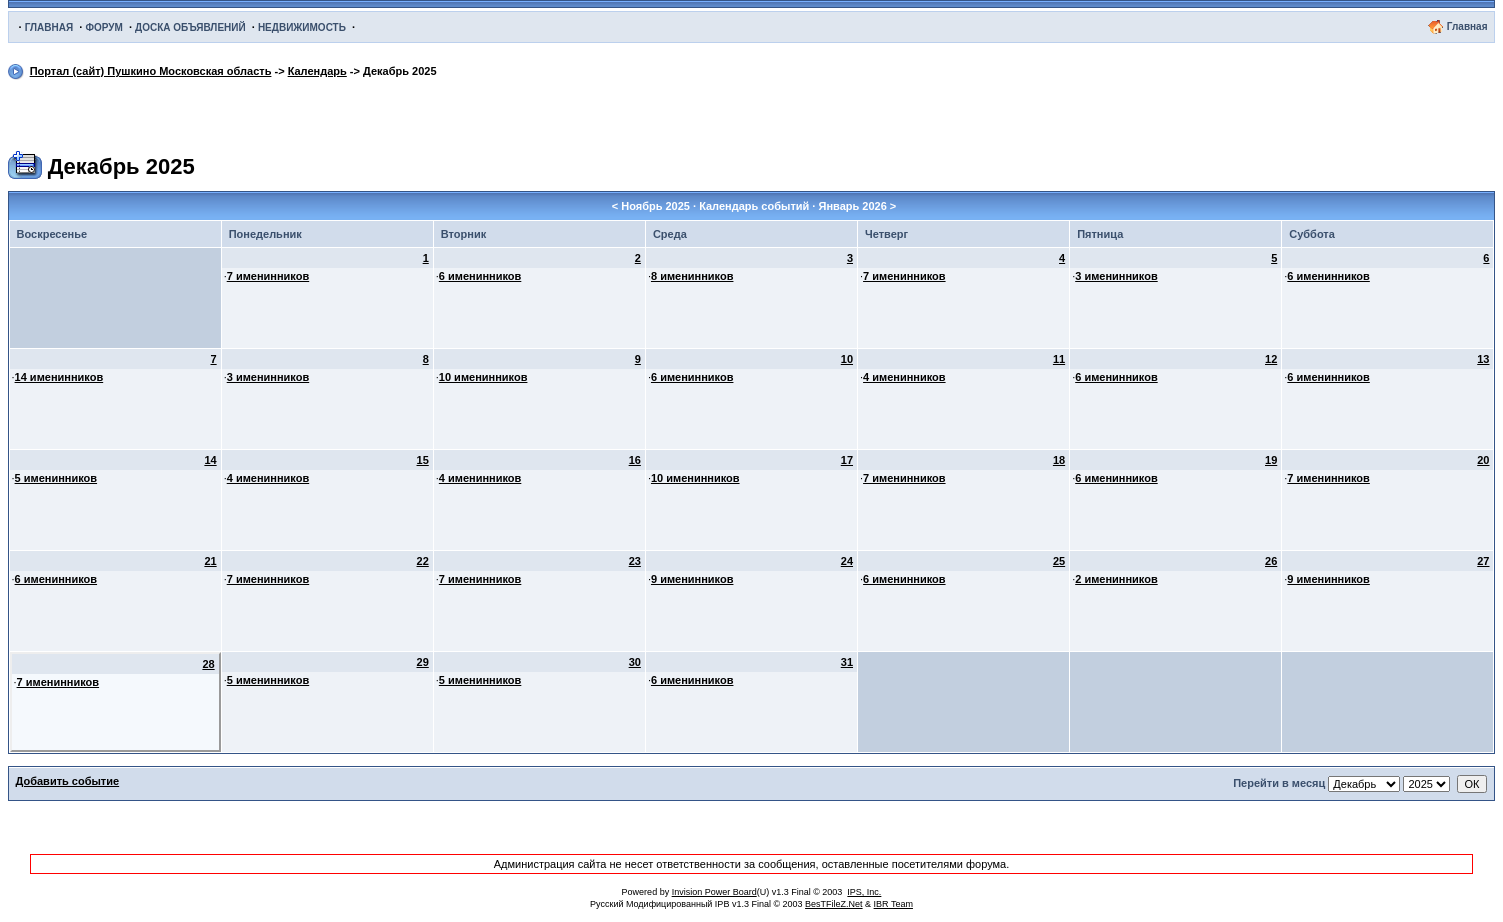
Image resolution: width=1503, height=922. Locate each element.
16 (635, 460)
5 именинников (56, 478)
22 (423, 561)
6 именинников (480, 276)
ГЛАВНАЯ (49, 27)
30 (635, 662)
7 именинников (268, 276)
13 (1483, 359)
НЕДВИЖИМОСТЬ (302, 27)
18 (1059, 460)
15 (423, 460)
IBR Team (893, 904)
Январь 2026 (852, 206)
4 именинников (904, 377)
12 (1271, 359)
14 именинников (59, 377)
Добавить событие (68, 781)
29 (423, 662)
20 (1483, 460)
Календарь (317, 71)
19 (1271, 460)
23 (635, 561)
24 (847, 561)
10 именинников (483, 377)
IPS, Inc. (864, 892)
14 (210, 460)
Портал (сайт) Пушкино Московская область (151, 71)
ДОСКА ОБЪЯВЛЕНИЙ (190, 27)
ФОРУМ (103, 27)
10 (847, 359)
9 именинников (692, 579)
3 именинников (1116, 276)
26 (1271, 561)
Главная (1467, 26)
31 (847, 662)
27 (1483, 561)
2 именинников (1116, 579)
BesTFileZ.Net (834, 904)
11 (1059, 359)
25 (1059, 561)
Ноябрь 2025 (655, 206)
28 (208, 664)
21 (210, 561)
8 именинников (692, 276)
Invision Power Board (714, 892)
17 (847, 460)
